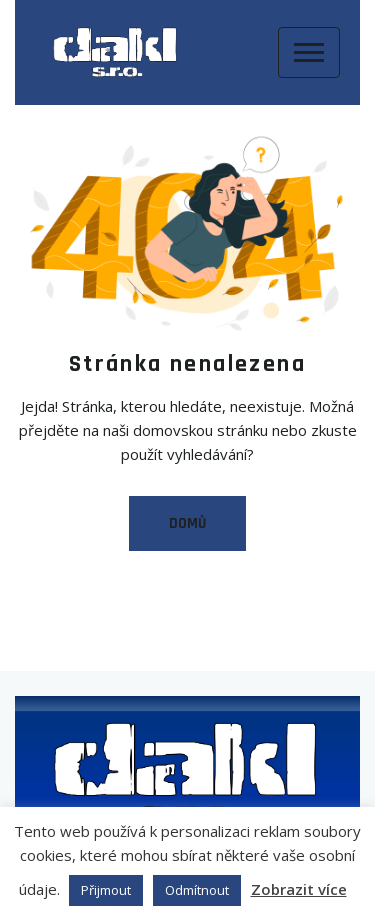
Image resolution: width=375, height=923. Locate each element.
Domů (187, 523)
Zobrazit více (299, 889)
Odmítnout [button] (197, 890)
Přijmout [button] (106, 890)
